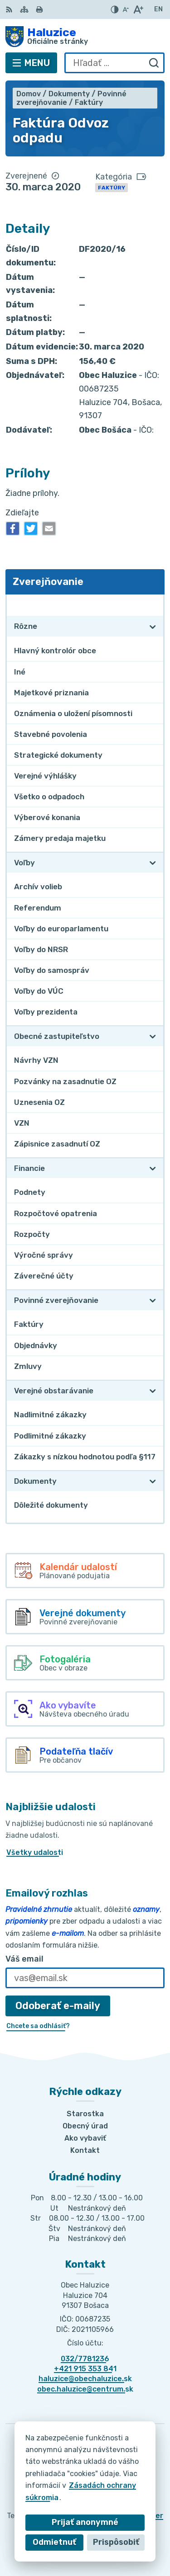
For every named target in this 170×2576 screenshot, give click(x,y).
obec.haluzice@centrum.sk (85, 2389)
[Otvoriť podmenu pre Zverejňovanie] (152, 604)
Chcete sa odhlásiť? (38, 2026)
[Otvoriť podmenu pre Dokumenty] (152, 1481)
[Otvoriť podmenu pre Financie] (152, 1168)
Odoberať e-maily (57, 2006)
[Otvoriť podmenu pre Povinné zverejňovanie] (152, 1300)
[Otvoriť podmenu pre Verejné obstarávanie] (152, 1391)
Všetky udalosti (34, 1852)
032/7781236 (85, 2358)
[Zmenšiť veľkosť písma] (126, 9)
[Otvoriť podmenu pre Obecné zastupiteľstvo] (152, 1036)
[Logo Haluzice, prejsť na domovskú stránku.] (85, 36)
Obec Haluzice (114, 2539)
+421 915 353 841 (85, 2368)
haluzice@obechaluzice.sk (85, 2378)
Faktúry (111, 187)
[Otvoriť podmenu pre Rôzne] (152, 627)
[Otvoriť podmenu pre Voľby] (152, 863)
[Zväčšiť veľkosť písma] (138, 9)
